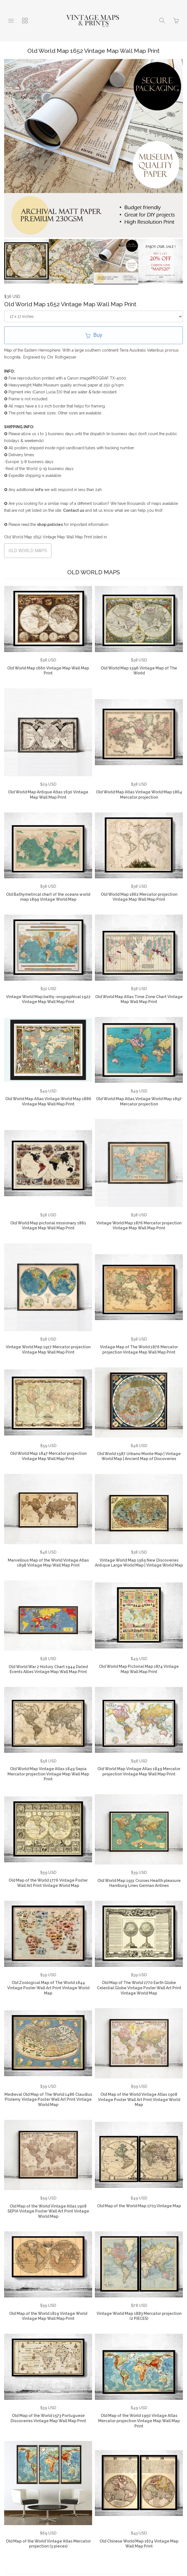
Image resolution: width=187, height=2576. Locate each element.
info (39, 489)
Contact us (73, 510)
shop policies (50, 524)
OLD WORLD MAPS (28, 550)
